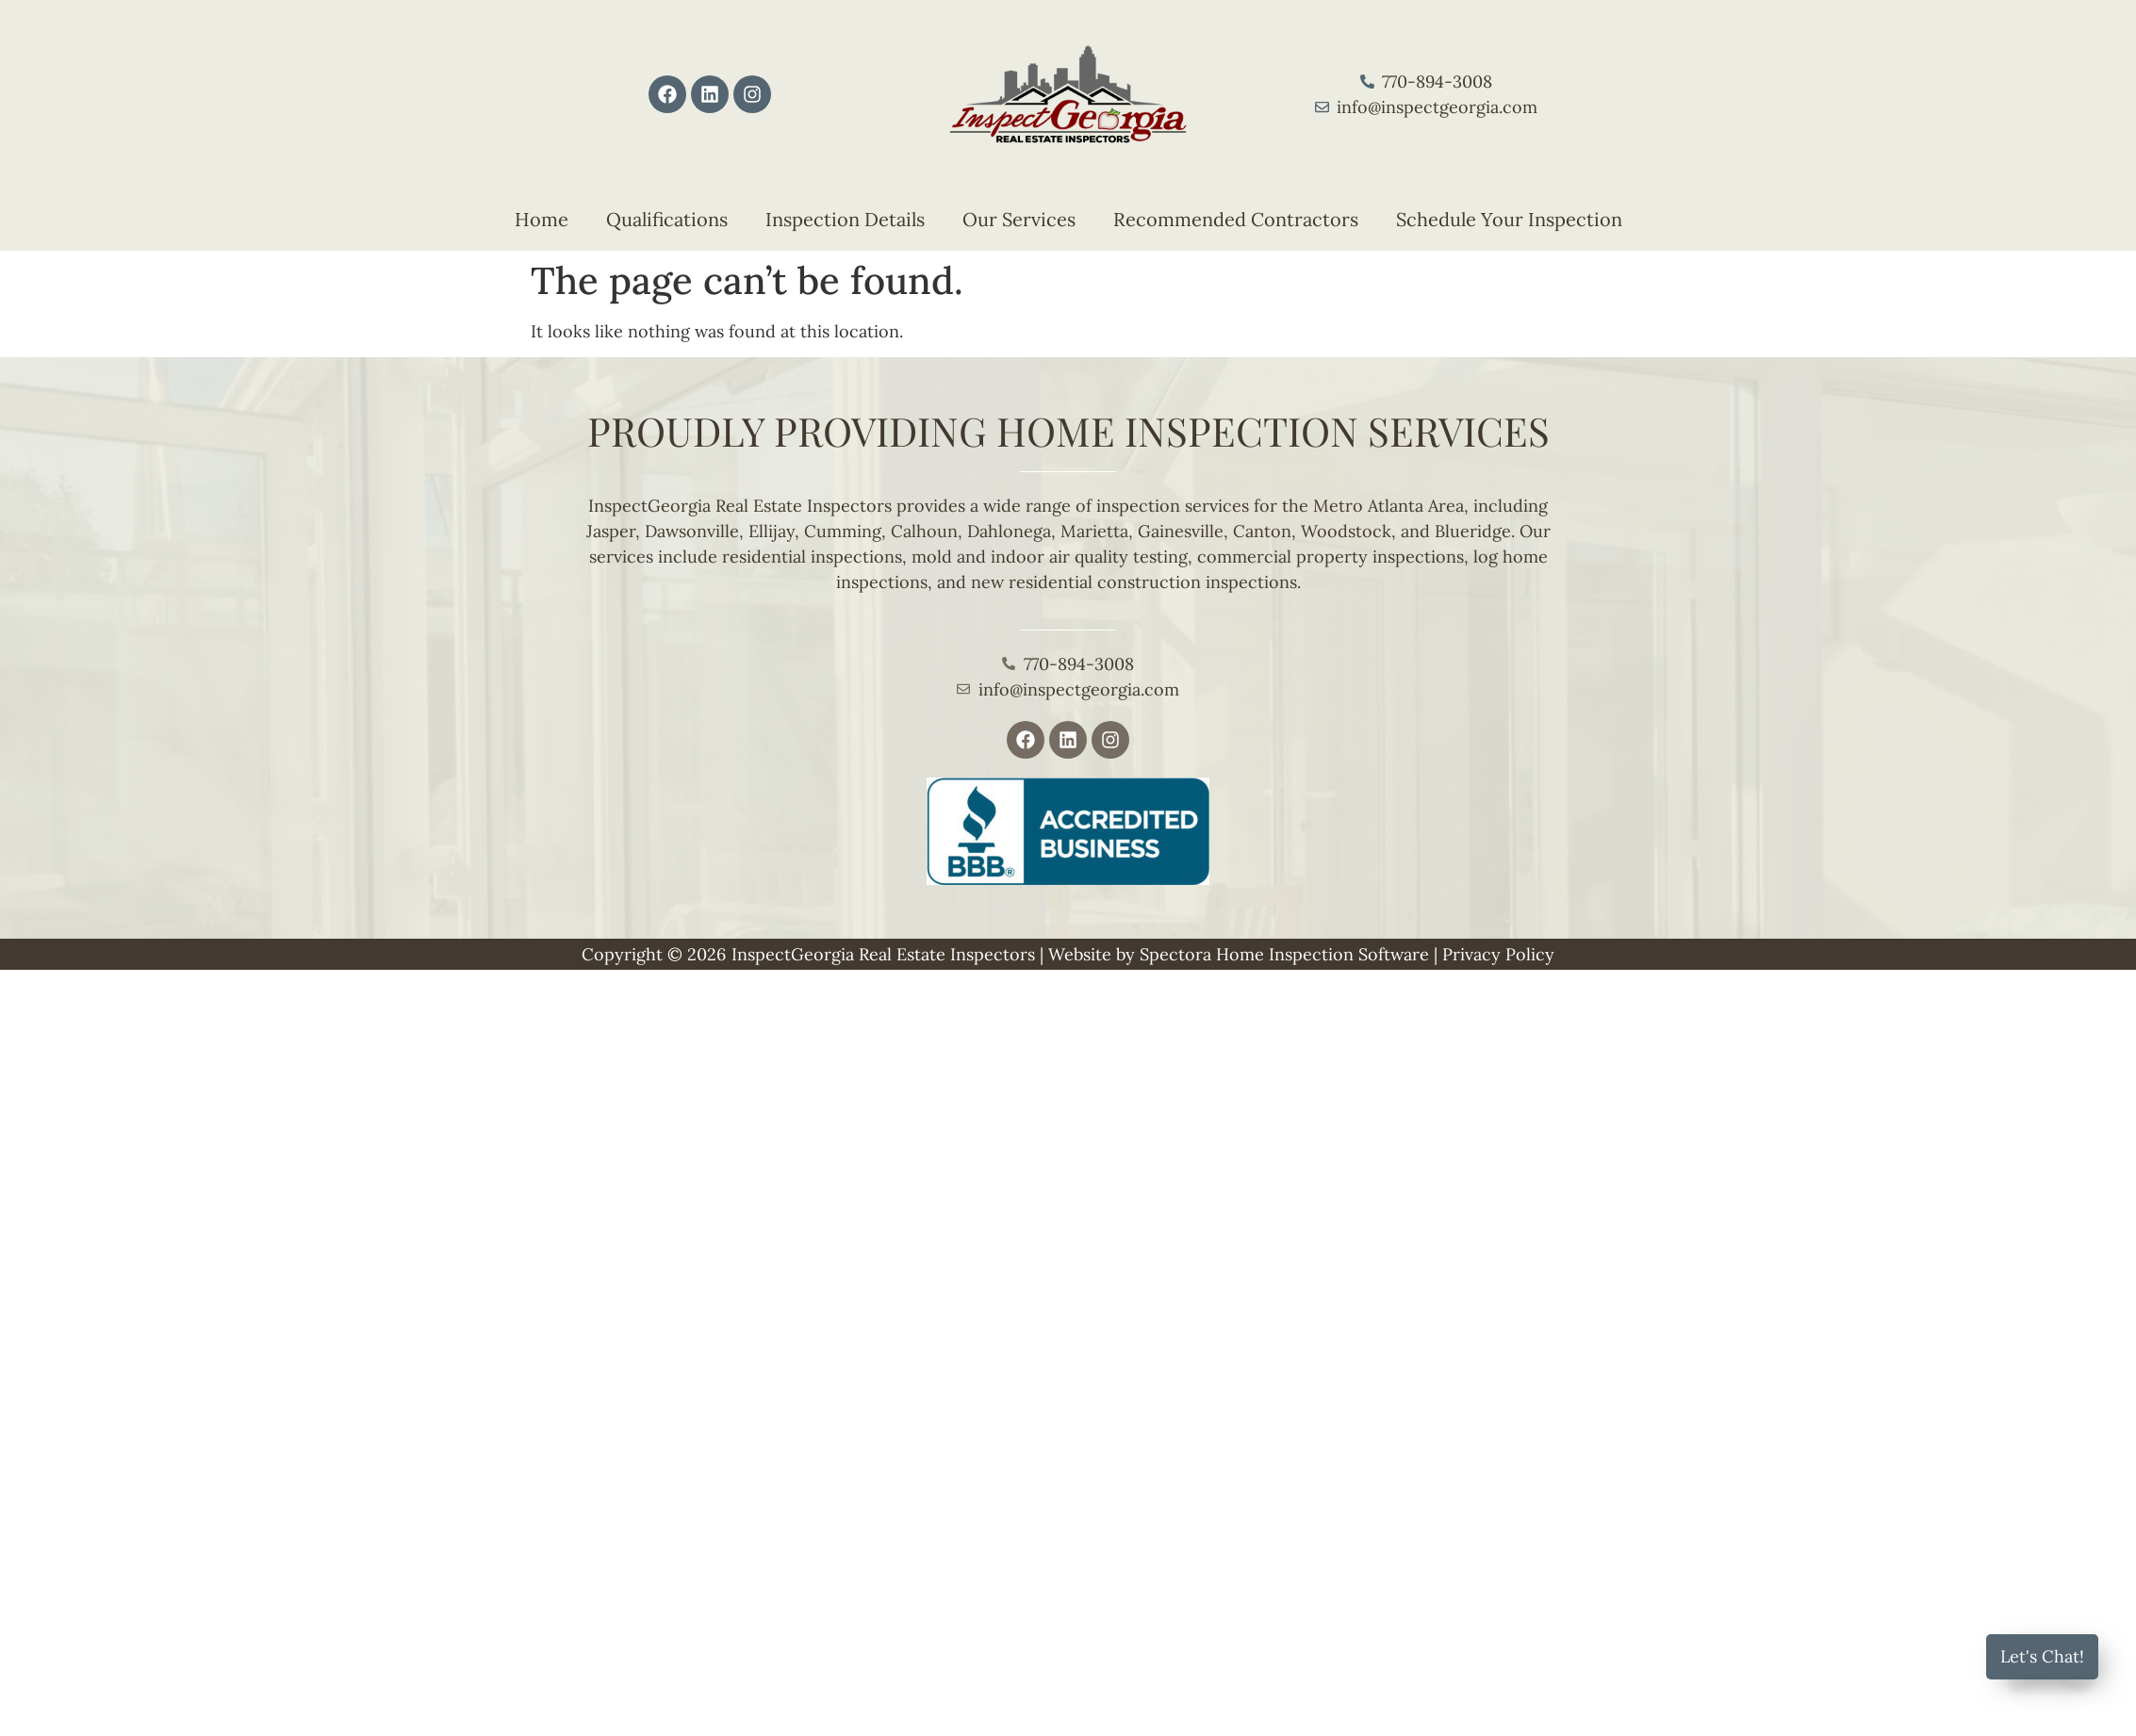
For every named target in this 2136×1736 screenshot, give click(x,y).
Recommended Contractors (1235, 219)
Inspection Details (845, 219)
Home (541, 219)
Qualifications (667, 219)
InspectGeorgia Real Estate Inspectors (883, 954)
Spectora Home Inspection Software (1284, 954)
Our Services (1019, 219)
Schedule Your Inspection (1509, 219)
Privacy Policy (1498, 954)
